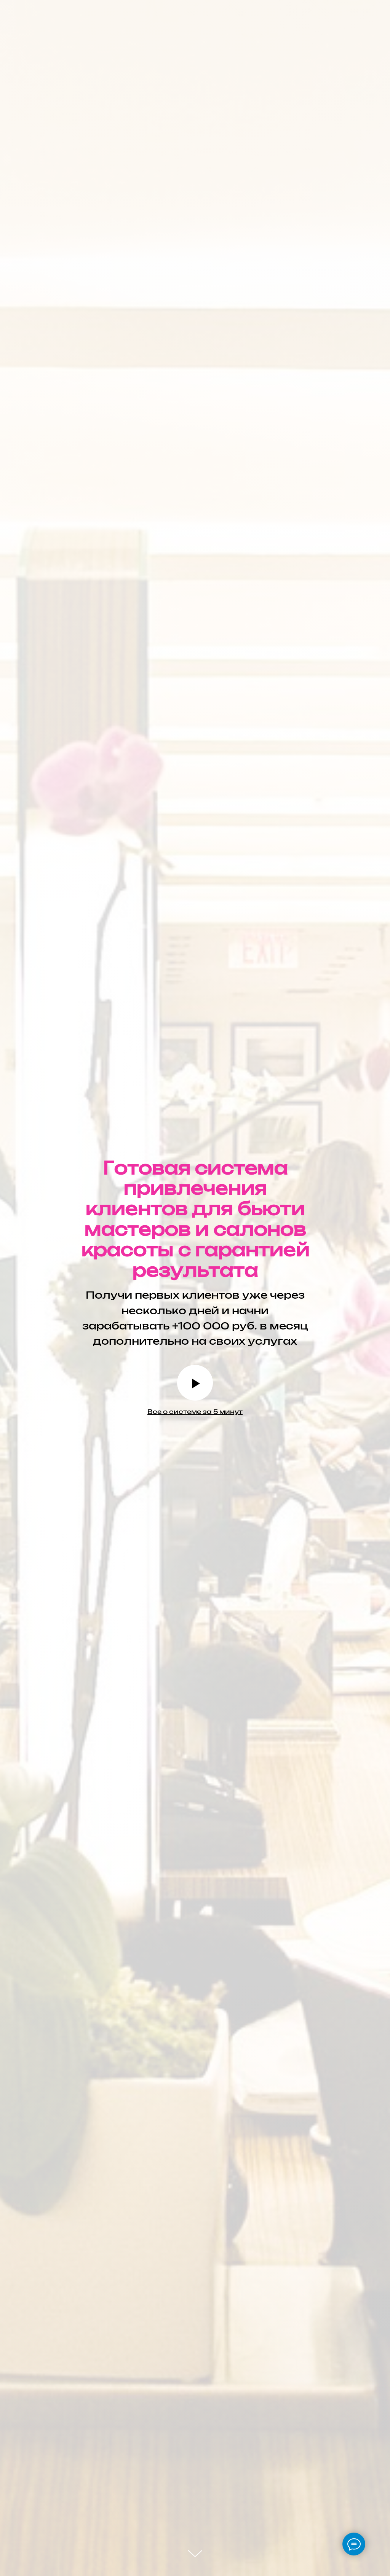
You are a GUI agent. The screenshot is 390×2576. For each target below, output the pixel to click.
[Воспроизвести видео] (195, 1383)
